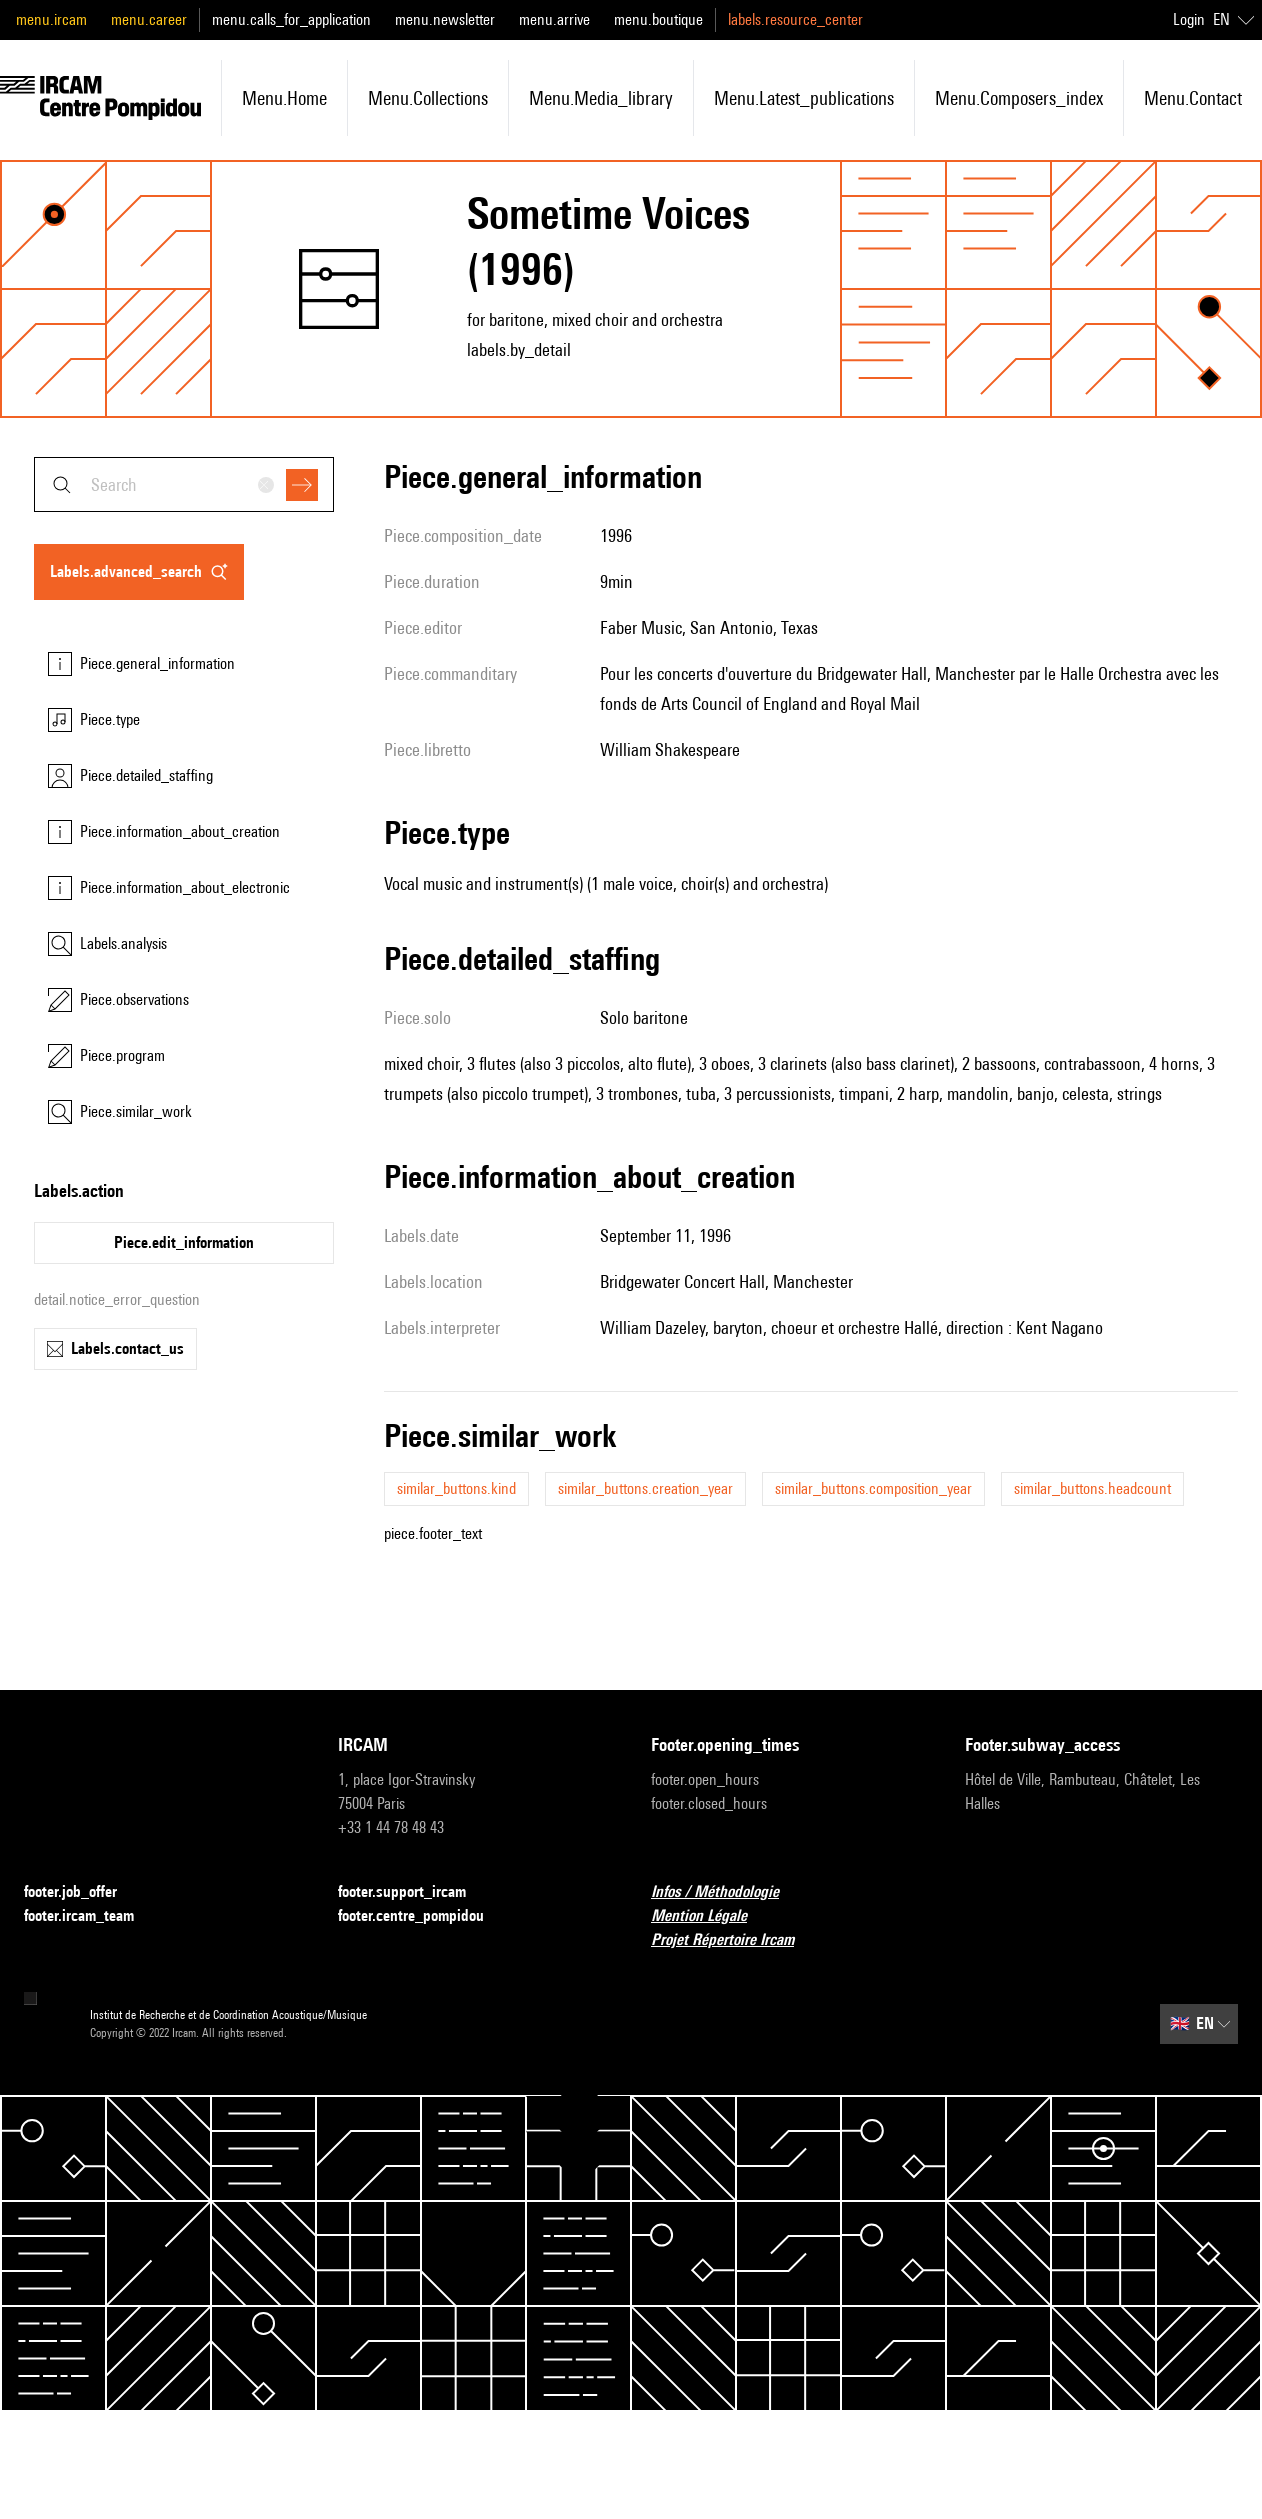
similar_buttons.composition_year (873, 1488)
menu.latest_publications (804, 98)
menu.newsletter (445, 19)
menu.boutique (658, 19)
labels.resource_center (795, 19)
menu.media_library (601, 98)
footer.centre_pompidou (423, 1916)
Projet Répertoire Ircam (734, 1940)
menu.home (284, 98)
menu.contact (1193, 98)
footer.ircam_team (91, 1916)
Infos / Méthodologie (727, 1892)
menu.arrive (554, 19)
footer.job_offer (82, 1892)
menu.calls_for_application (291, 19)
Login (1189, 19)
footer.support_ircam (414, 1892)
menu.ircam (51, 19)
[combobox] (184, 484)
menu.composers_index (1019, 98)
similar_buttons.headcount (1092, 1488)
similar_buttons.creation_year (645, 1488)
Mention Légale (711, 1916)
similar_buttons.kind (456, 1488)
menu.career (149, 19)
